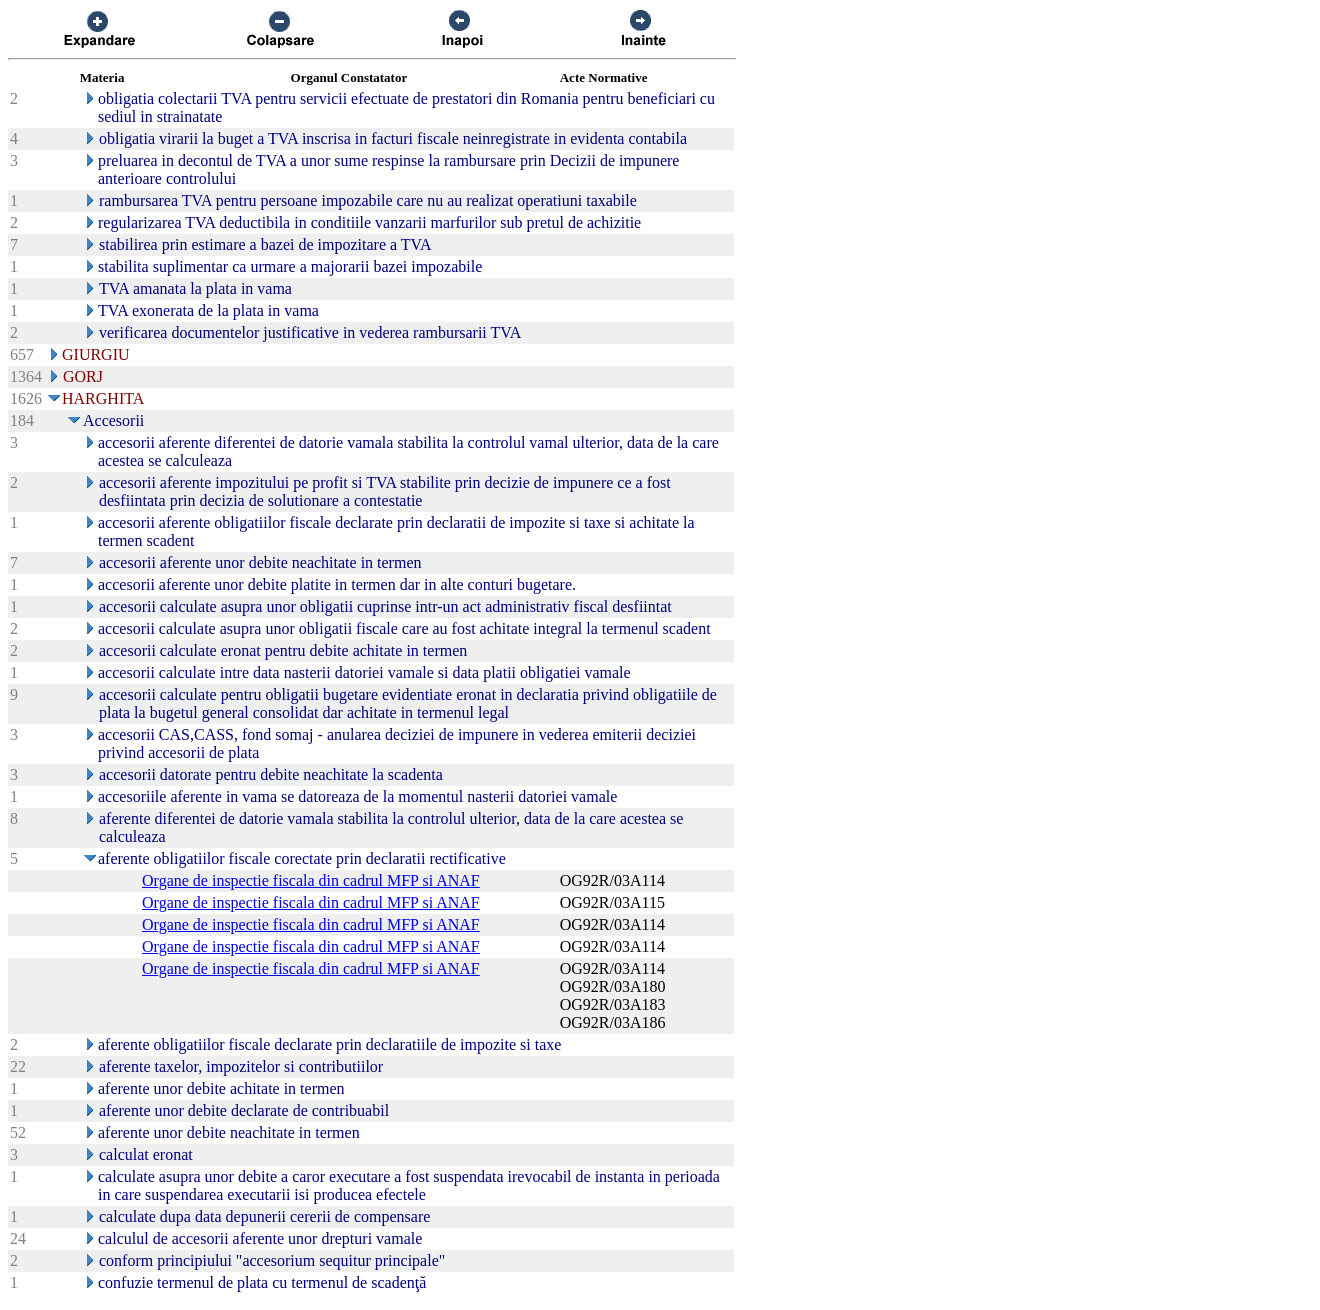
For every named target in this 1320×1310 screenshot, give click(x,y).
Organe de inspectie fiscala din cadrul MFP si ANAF (311, 880)
